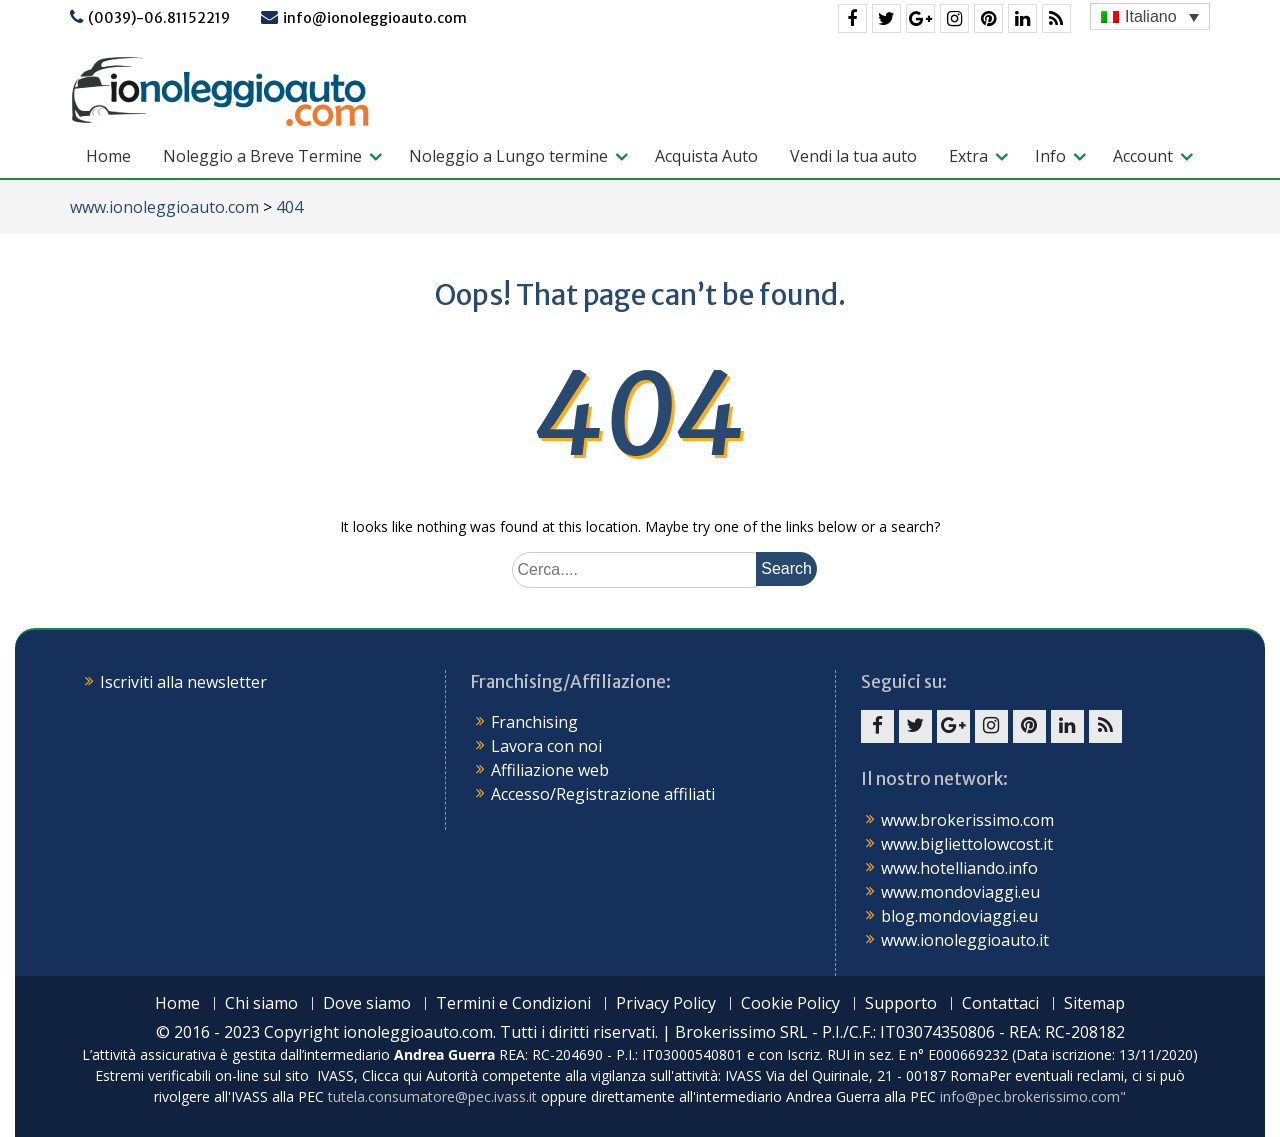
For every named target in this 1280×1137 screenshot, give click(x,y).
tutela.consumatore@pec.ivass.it (432, 1096)
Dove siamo (367, 1003)
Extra (968, 156)
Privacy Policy (666, 1003)
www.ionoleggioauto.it (965, 940)
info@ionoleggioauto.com (375, 18)
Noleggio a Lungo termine (508, 156)
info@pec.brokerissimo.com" (1033, 1096)
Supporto (901, 1003)
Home (108, 156)
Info (1050, 156)
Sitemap (1094, 1003)
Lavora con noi (546, 746)
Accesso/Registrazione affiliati (603, 794)
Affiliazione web (550, 770)
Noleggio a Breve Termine (262, 156)
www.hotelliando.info (959, 868)
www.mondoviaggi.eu (960, 892)
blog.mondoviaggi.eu (959, 916)
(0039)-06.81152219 (159, 18)
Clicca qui (392, 1075)
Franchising (534, 722)
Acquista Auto (706, 156)
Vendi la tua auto (853, 156)
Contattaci (1000, 1003)
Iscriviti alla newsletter (183, 682)
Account (1143, 156)
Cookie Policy (790, 1003)
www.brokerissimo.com (967, 820)
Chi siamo (261, 1003)
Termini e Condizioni (513, 1003)
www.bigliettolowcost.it (967, 844)
